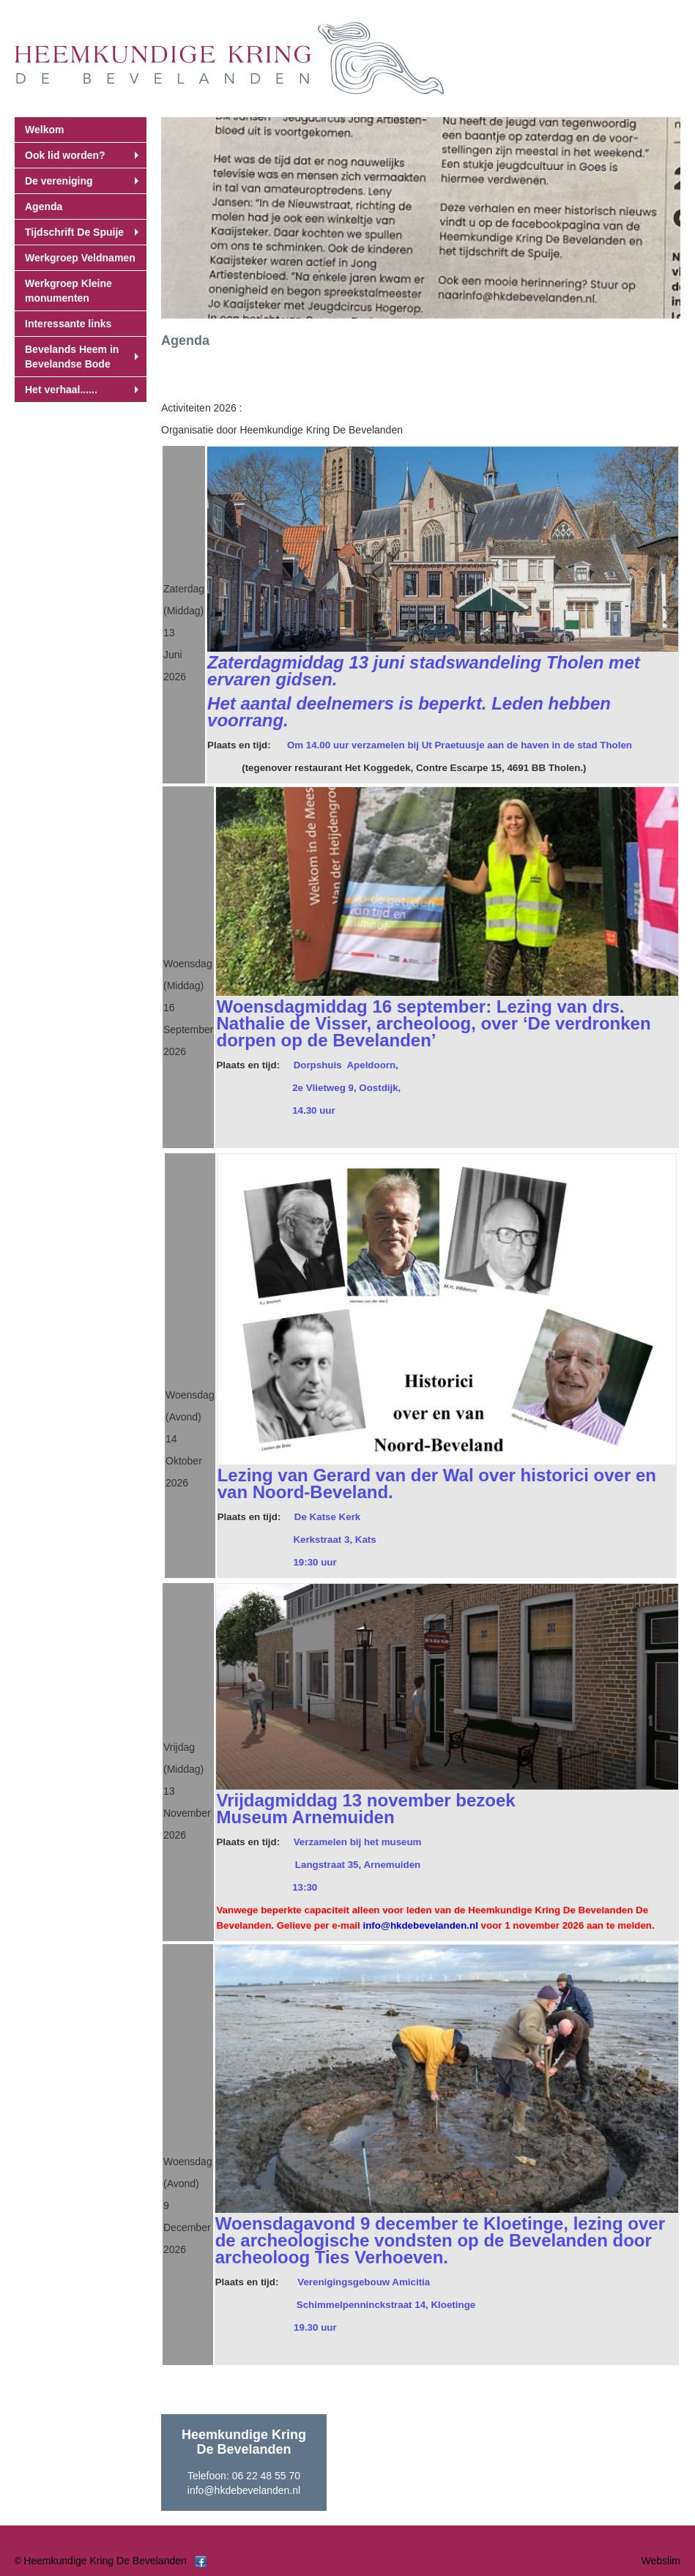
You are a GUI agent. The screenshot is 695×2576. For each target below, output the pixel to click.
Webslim (661, 2560)
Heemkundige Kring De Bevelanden (105, 2560)
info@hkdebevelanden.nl (243, 2490)
